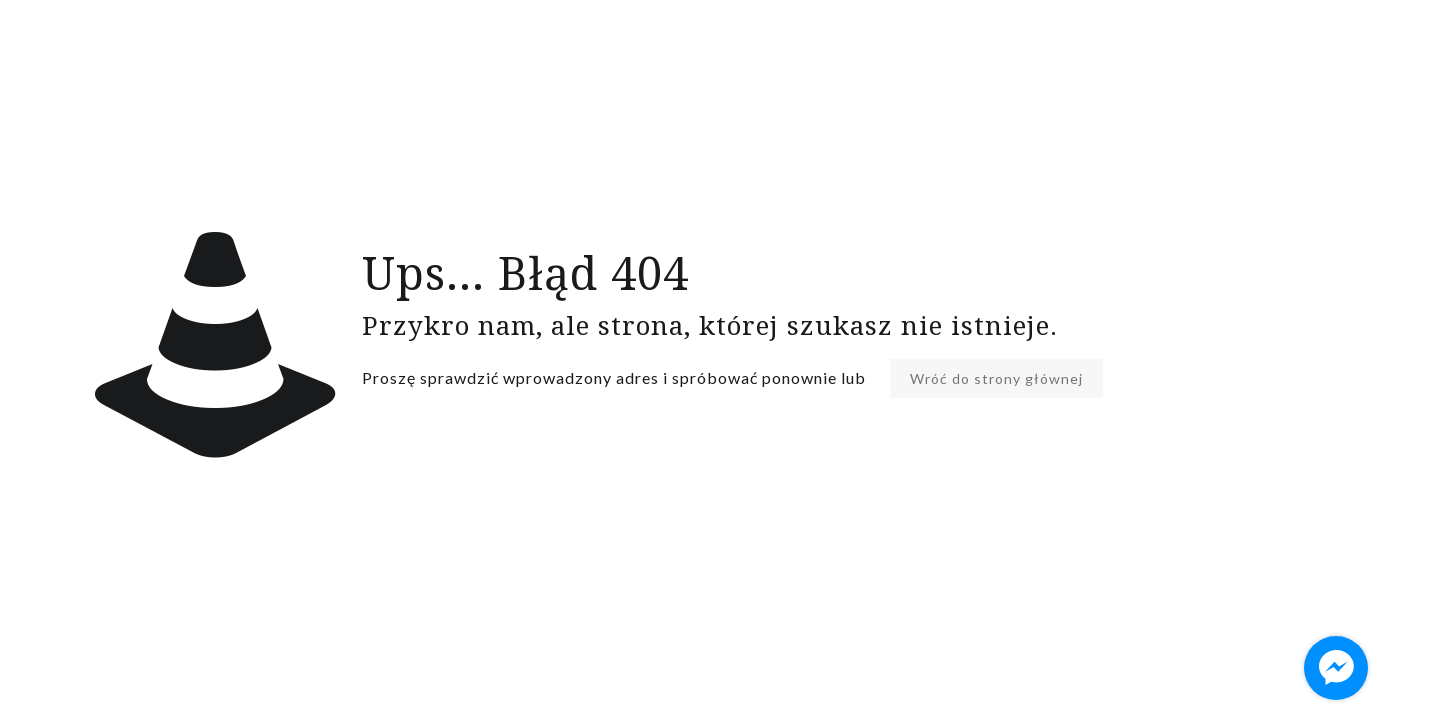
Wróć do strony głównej (996, 378)
